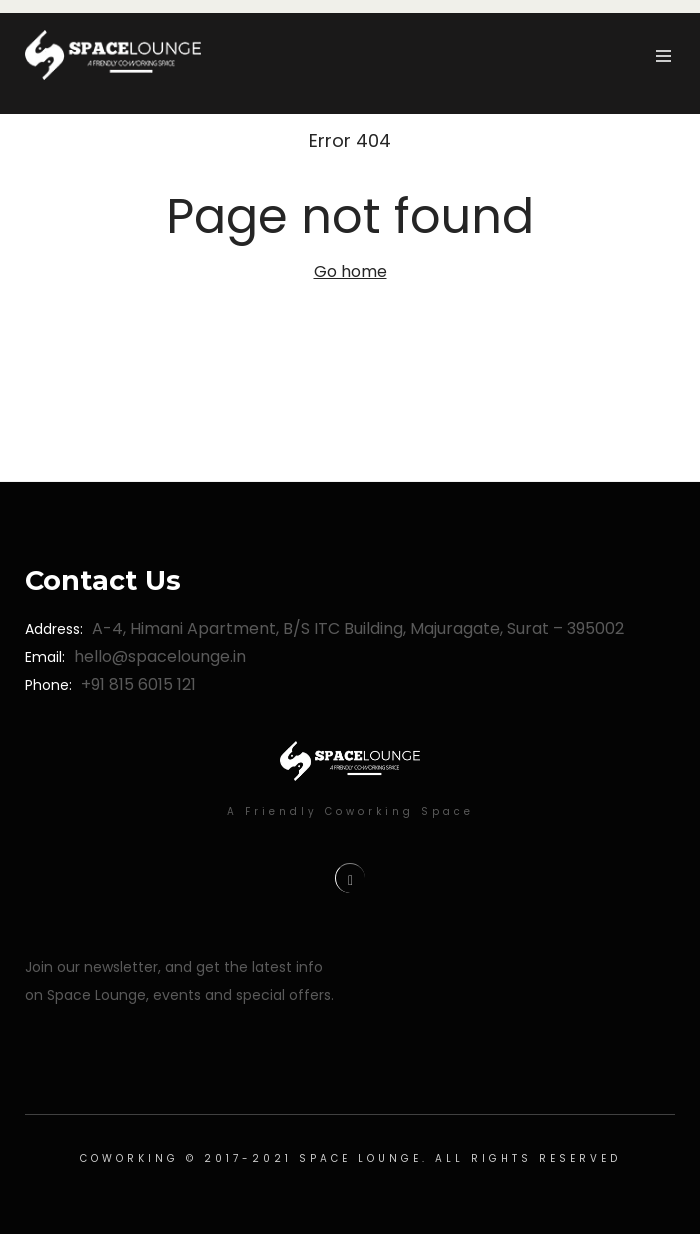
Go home (350, 271)
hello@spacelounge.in (160, 656)
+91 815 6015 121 (138, 684)
